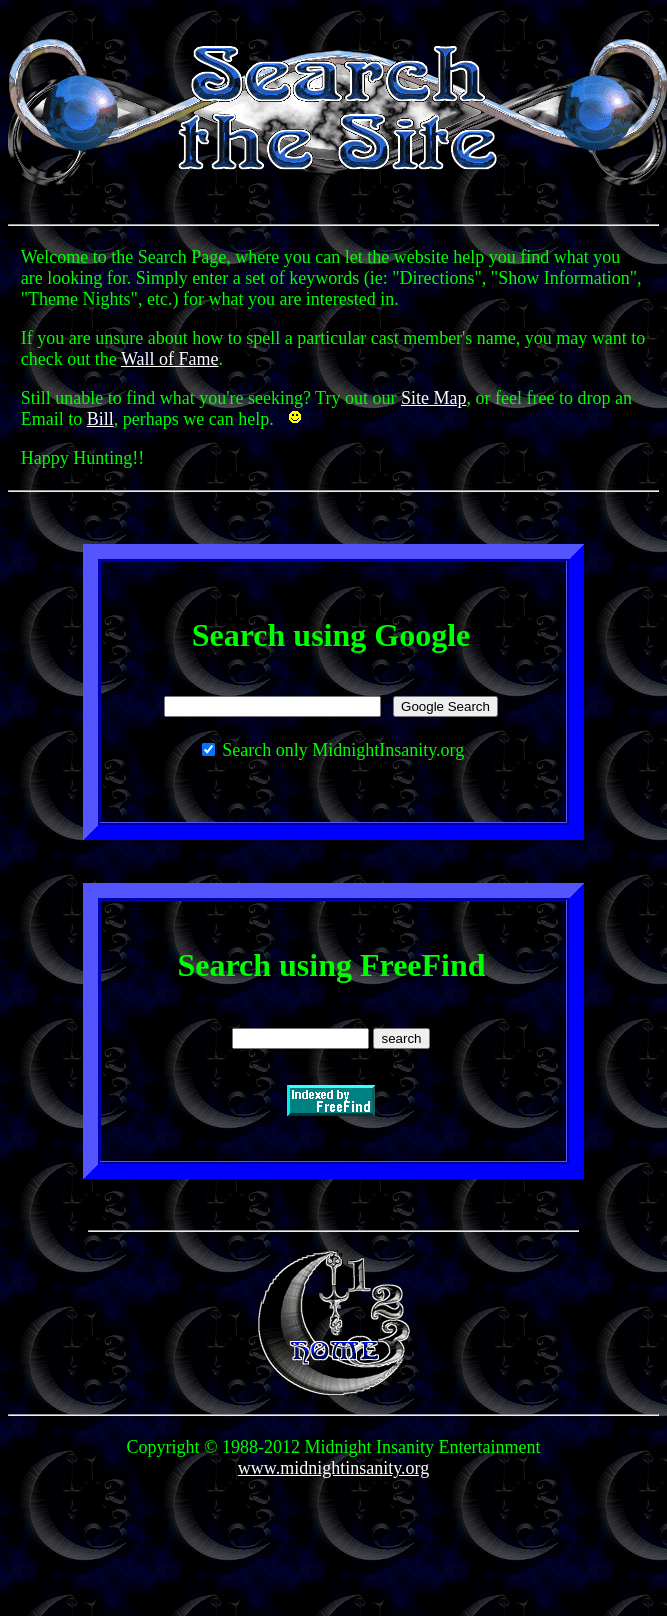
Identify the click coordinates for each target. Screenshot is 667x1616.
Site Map (434, 398)
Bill (100, 419)
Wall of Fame (170, 359)
